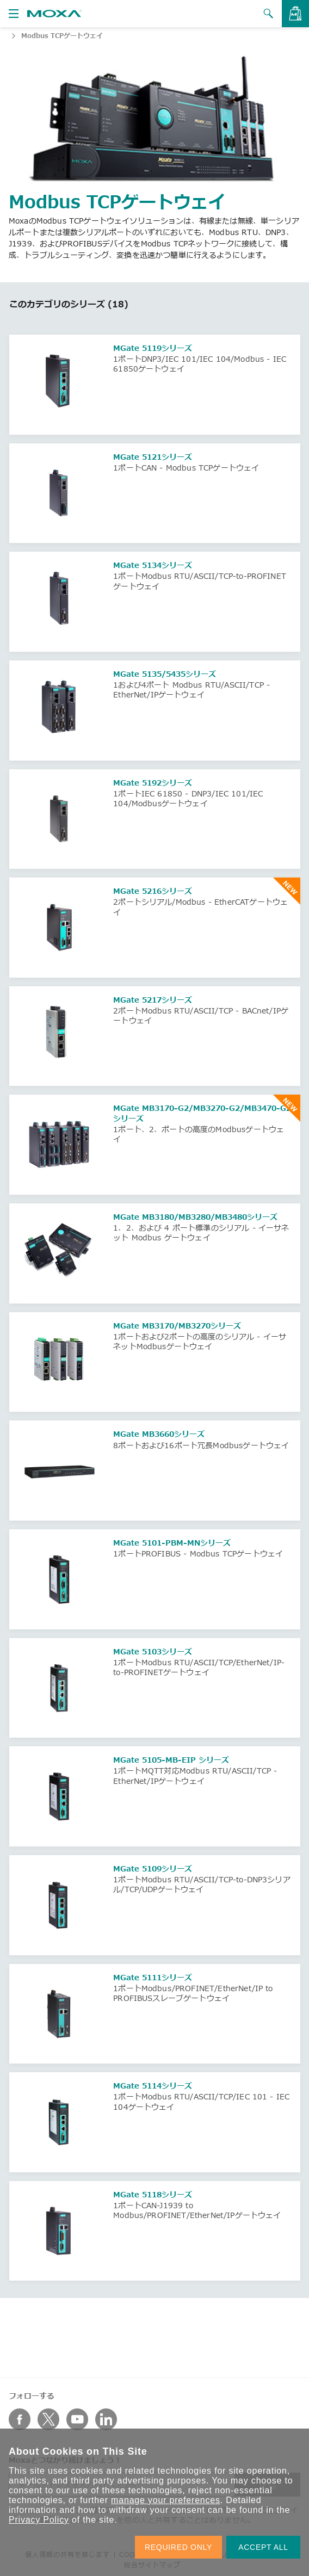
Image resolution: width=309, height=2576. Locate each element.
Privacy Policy (39, 2519)
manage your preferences (165, 2500)
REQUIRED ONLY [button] (178, 2547)
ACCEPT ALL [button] (263, 2547)
